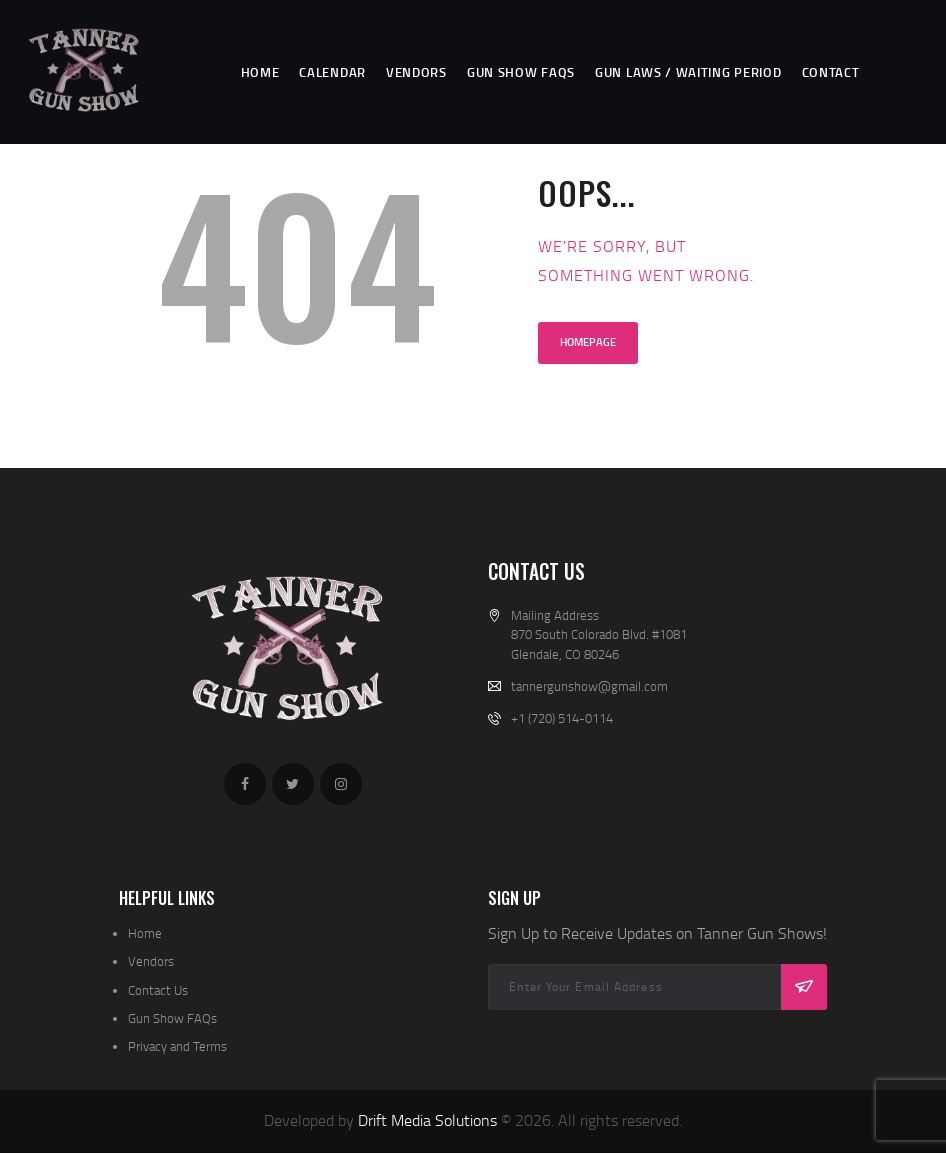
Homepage (588, 342)
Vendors (151, 961)
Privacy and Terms (177, 1046)
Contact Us (158, 990)
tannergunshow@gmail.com (589, 686)
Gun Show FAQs (172, 1018)
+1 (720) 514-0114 (562, 718)
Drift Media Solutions (427, 1120)
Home (145, 933)
